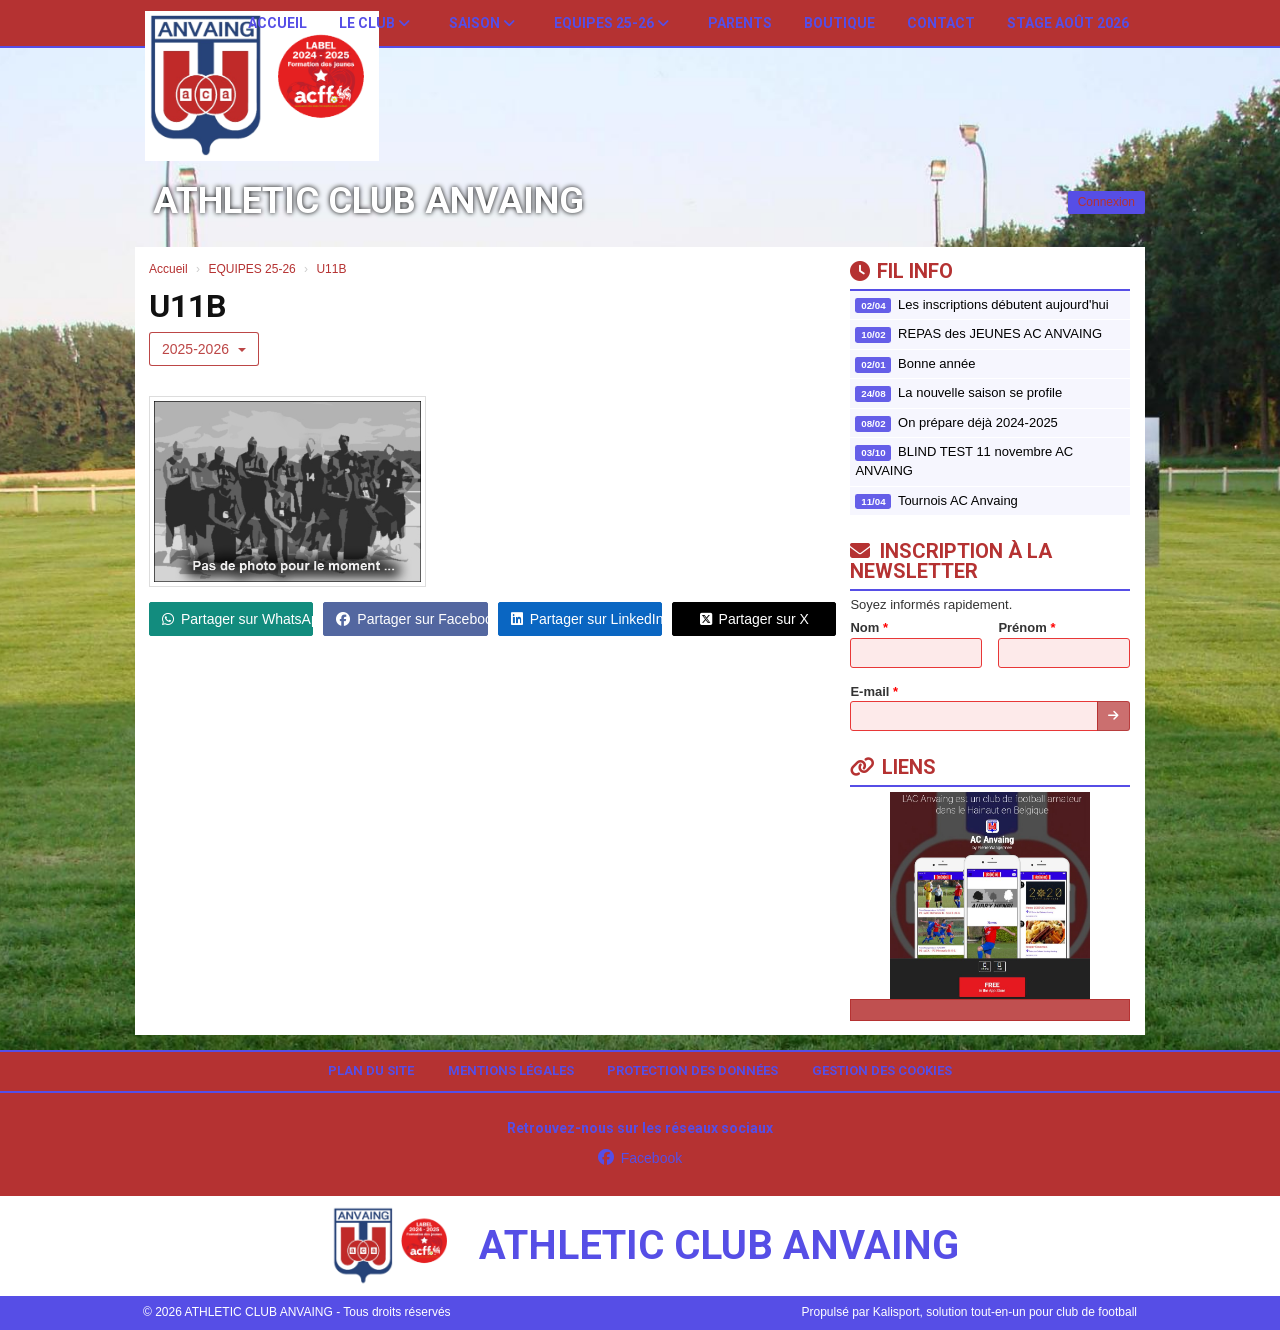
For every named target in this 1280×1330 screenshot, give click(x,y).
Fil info (901, 271)
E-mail (874, 691)
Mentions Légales (511, 1070)
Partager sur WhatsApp (237, 619)
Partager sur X (754, 619)
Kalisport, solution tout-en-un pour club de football (1005, 1312)
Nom (869, 627)
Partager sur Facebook (411, 619)
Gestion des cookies (882, 1070)
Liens (893, 767)
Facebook (640, 1158)
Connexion (1106, 202)
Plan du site (371, 1070)
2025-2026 (204, 349)
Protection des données (692, 1070)
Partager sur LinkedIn (586, 619)
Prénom (1026, 627)
